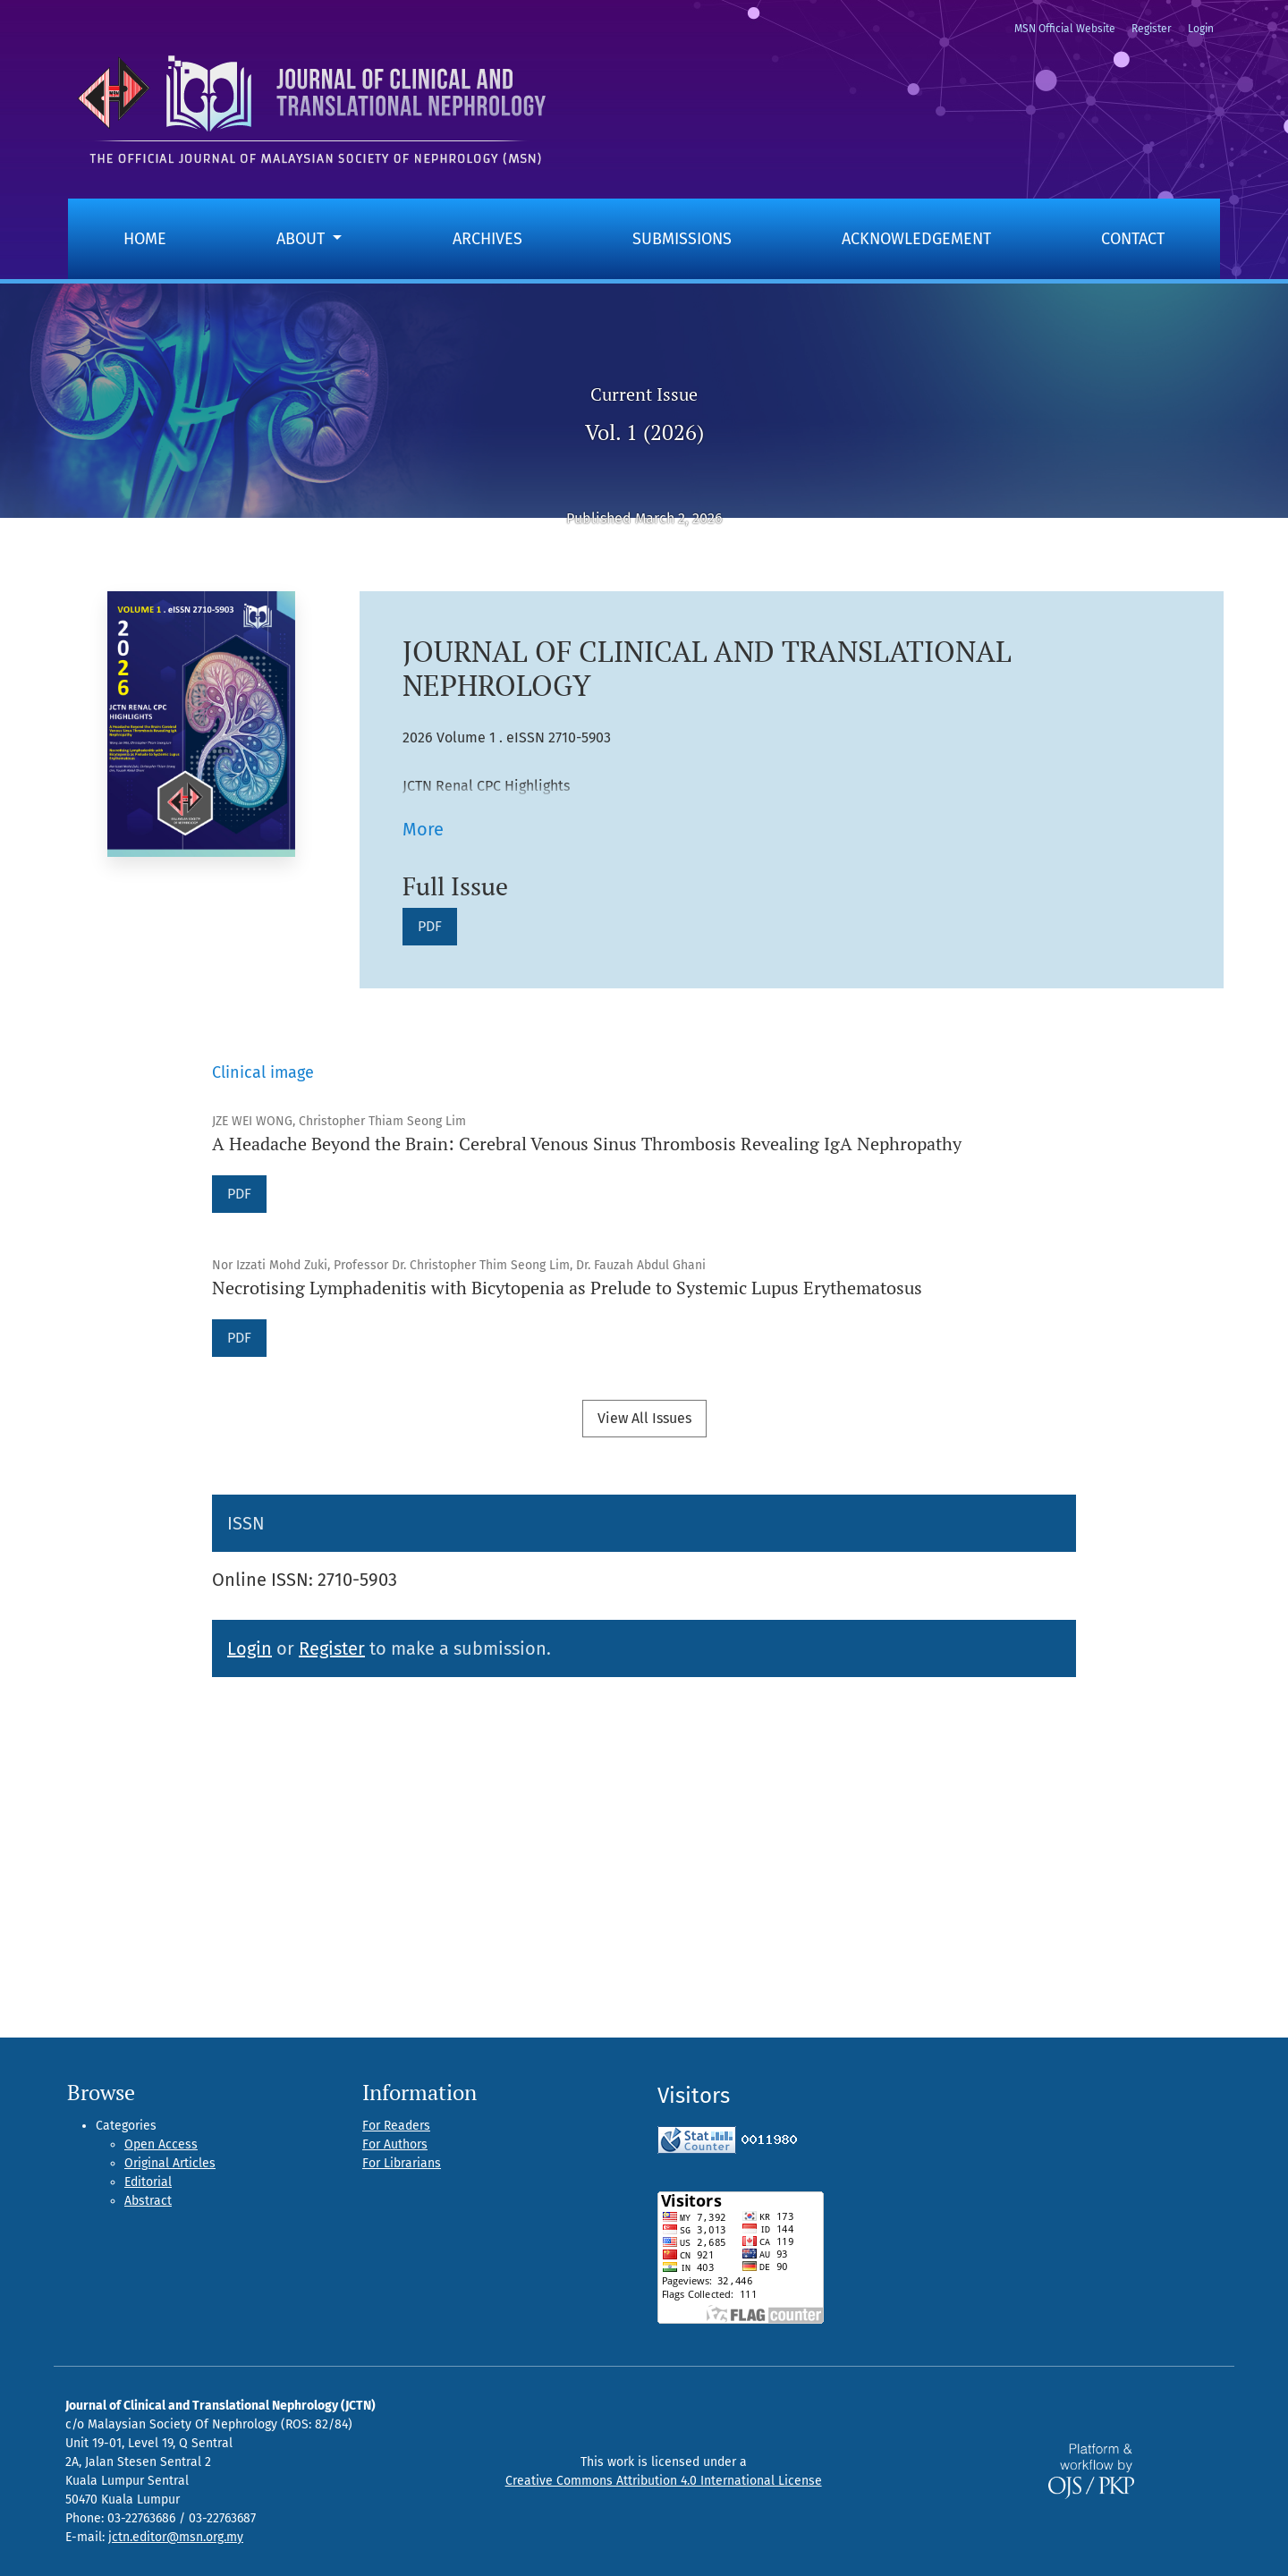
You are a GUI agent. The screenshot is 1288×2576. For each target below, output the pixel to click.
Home (144, 239)
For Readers (396, 2125)
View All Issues (644, 1418)
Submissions (682, 239)
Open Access (161, 2144)
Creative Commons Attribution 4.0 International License (663, 2480)
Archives (487, 239)
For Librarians (401, 2163)
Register (1151, 28)
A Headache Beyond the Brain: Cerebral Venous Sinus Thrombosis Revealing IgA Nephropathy (587, 1143)
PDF (437, 925)
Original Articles (170, 2163)
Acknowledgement (916, 239)
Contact (1133, 239)
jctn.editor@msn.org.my (175, 2537)
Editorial (148, 2182)
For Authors (395, 2144)
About (302, 239)
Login (1201, 28)
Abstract (148, 2200)
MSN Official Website (1064, 28)
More (423, 829)
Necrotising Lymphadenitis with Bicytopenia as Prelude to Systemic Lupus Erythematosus (567, 1287)
